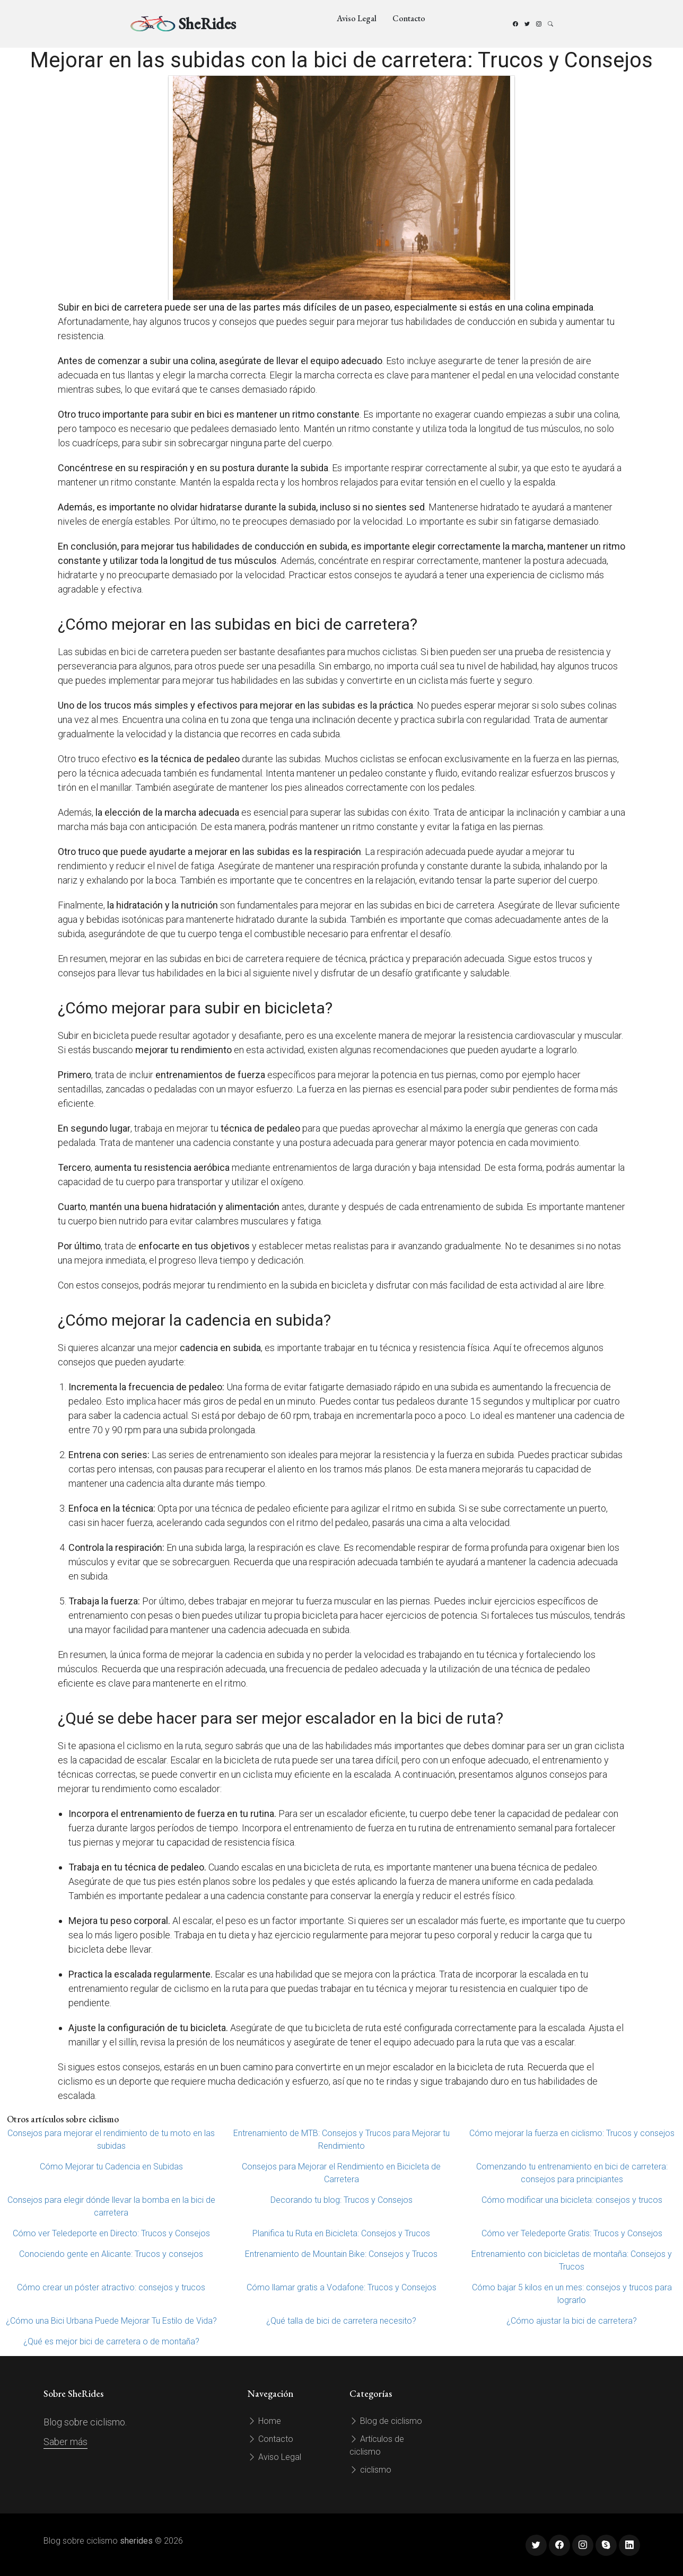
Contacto (408, 18)
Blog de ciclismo (385, 2421)
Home (264, 2421)
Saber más (65, 2441)
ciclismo (370, 2470)
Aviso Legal (356, 18)
